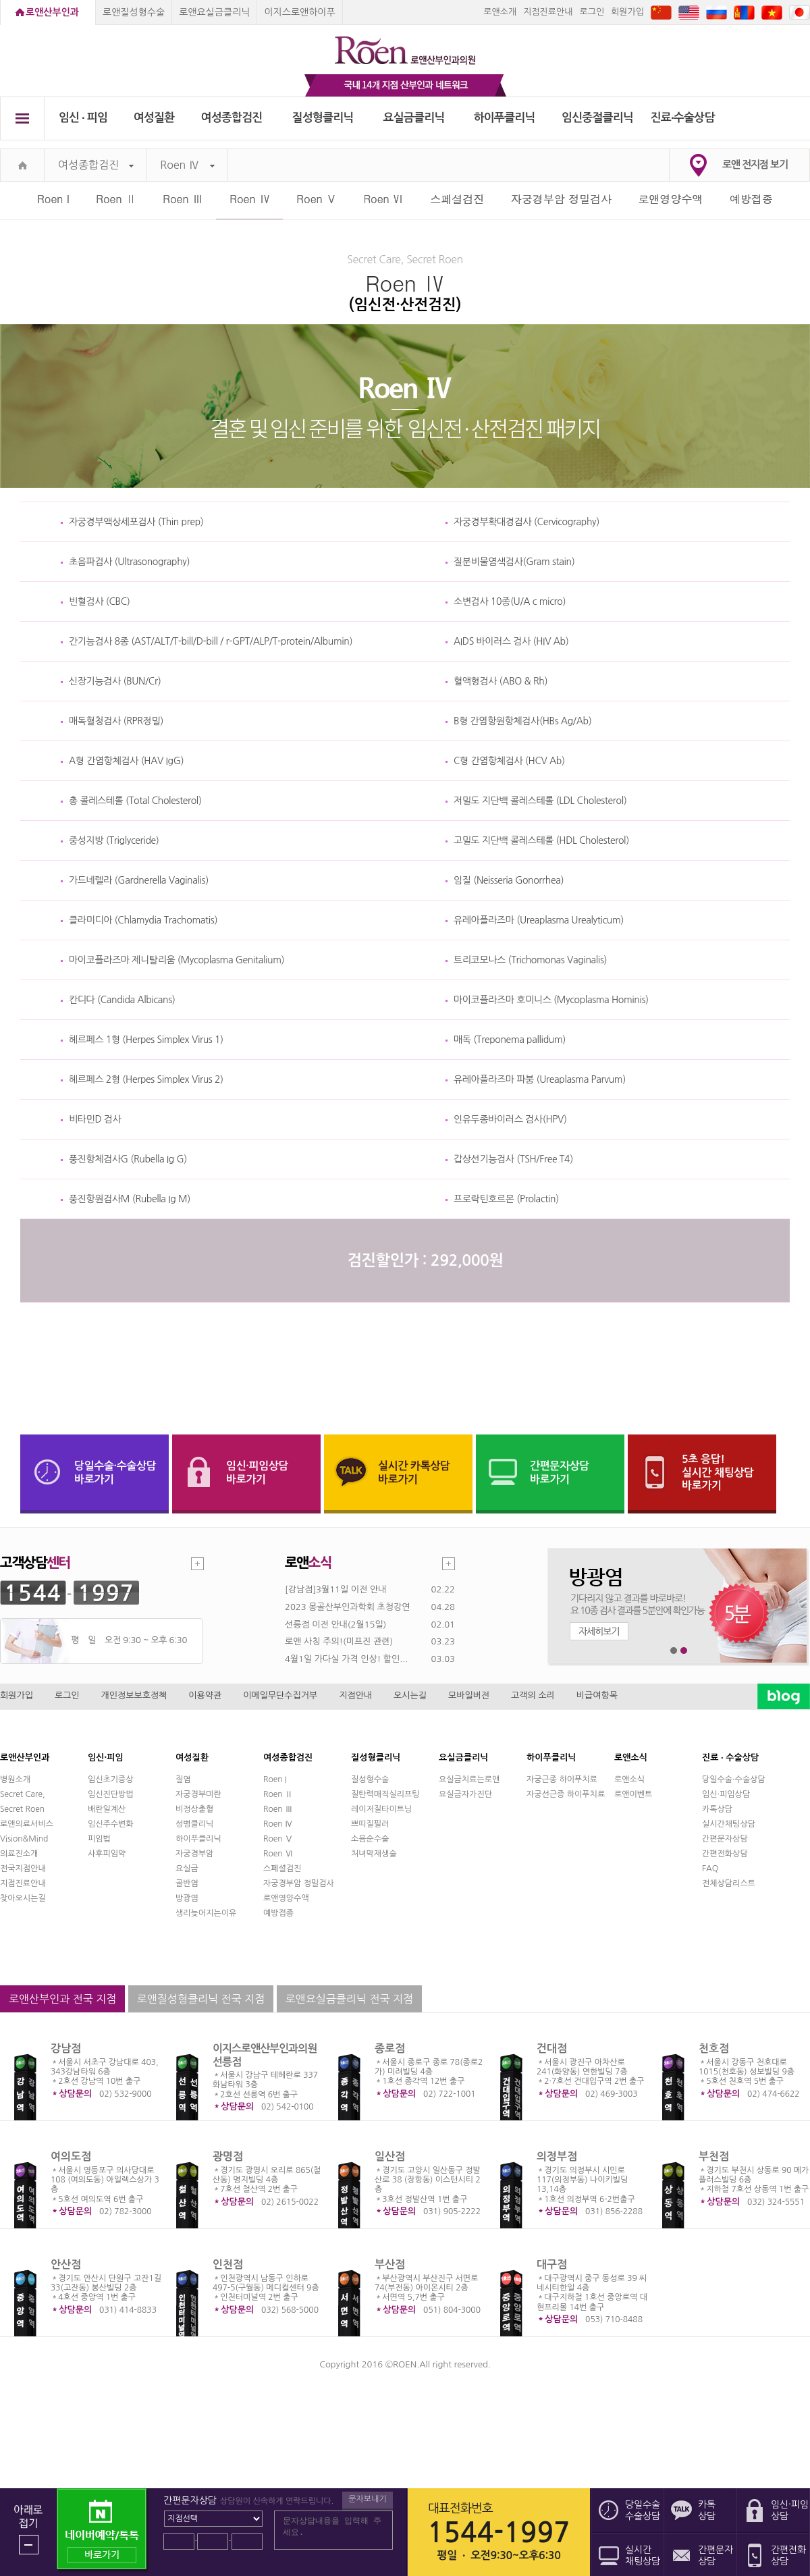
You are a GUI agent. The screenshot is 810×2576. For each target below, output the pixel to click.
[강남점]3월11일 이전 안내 (335, 1589)
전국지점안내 (23, 1868)
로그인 (591, 11)
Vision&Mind (24, 1839)
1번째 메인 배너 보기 (674, 1651)
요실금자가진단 (465, 1794)
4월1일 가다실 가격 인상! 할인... (346, 1659)
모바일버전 (468, 1695)
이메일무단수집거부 (280, 1695)
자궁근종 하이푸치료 (561, 1779)
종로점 (390, 2048)
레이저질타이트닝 (381, 1809)
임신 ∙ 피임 (83, 118)
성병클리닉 (194, 1824)
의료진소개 (19, 1854)
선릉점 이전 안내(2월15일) (335, 1624)
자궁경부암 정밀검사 (561, 199)
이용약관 (204, 1695)
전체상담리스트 (728, 1883)
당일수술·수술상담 (733, 1779)
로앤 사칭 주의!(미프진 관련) (339, 1641)
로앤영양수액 (671, 199)
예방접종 (751, 199)
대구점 (552, 2264)
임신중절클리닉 (597, 118)
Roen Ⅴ (316, 199)
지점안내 (355, 1695)
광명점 (228, 2156)
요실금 (187, 1868)
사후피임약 (107, 1854)
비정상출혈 (194, 1809)
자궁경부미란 (198, 1794)
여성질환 (154, 118)
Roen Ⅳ (187, 165)
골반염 (187, 1883)
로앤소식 (629, 1779)
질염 (183, 1779)
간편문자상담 (725, 1839)
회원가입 (627, 11)
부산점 (390, 2264)
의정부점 (557, 2156)
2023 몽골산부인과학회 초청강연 (347, 1607)
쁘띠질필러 (370, 1824)
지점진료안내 (547, 11)
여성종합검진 (232, 118)
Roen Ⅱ (116, 199)
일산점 (390, 2156)
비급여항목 (597, 1695)
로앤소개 (499, 11)
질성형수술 (370, 1779)
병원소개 (15, 1779)
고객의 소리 (533, 1695)
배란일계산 (107, 1809)
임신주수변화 (111, 1824)
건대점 (552, 2048)
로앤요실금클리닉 (214, 12)
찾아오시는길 (23, 1898)
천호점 (714, 2048)
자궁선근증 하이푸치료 (565, 1794)
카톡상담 (717, 1809)
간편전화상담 (725, 1854)
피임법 (99, 1839)
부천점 (714, 2156)
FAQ (710, 1868)
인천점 (228, 2264)
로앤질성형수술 (134, 12)
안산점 (66, 2264)
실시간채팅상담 (728, 1824)
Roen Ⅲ (183, 199)
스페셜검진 (457, 199)
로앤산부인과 (52, 12)
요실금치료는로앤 (469, 1779)
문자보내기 (367, 2499)
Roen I (53, 199)
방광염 (187, 1898)
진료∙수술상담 (683, 118)
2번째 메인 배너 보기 (684, 1651)
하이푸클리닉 (504, 118)
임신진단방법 (111, 1794)
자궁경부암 (194, 1854)
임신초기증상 (111, 1779)
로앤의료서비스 (26, 1824)
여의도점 (71, 2156)
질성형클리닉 (323, 118)
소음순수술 (370, 1839)
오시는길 (410, 1695)
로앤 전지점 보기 (755, 164)
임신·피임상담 (726, 1794)
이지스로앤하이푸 (299, 12)
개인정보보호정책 (134, 1695)
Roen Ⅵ (383, 199)
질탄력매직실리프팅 (385, 1794)
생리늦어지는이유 (206, 1913)
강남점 (66, 2048)
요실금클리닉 (414, 118)
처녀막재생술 (374, 1854)
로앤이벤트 (633, 1794)
